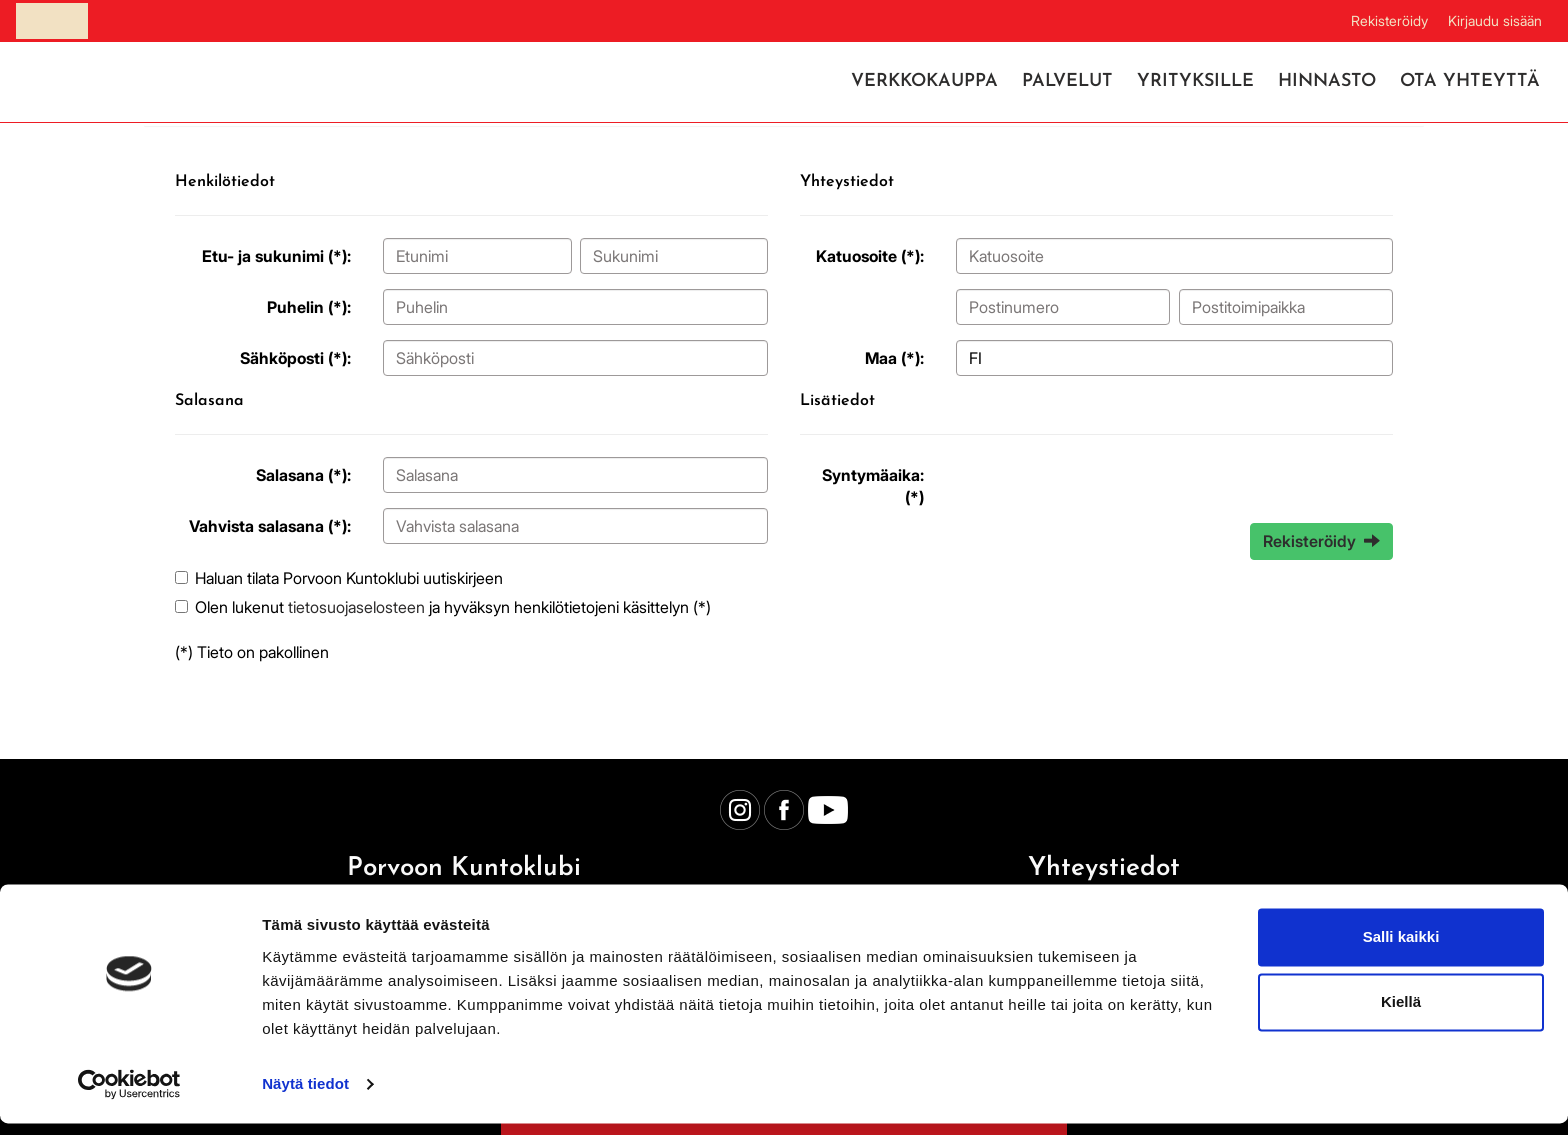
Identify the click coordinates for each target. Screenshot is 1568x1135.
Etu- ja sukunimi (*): (276, 256)
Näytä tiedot (305, 1095)
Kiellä (1401, 1013)
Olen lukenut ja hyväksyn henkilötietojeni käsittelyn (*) (453, 607)
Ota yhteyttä (1470, 81)
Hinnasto (1327, 81)
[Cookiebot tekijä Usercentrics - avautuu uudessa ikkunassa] (129, 1096)
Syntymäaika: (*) (873, 486)
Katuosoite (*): (870, 256)
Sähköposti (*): (295, 358)
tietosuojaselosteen (356, 607)
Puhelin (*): (309, 307)
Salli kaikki (1401, 948)
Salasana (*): (303, 475)
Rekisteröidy (1389, 20)
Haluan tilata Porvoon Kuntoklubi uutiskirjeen (349, 578)
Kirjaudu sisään (1495, 20)
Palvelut (1067, 81)
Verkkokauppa (924, 81)
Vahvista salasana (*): (270, 526)
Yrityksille (1195, 81)
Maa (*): (894, 358)
